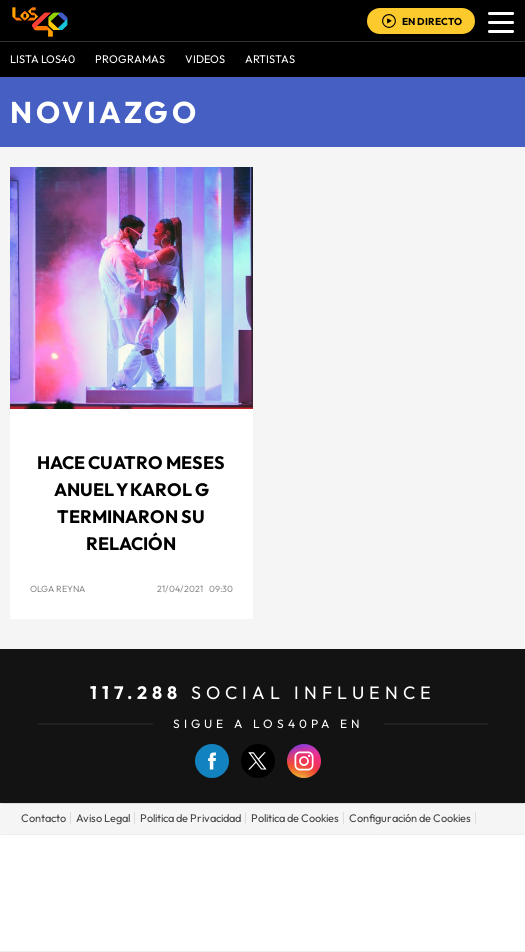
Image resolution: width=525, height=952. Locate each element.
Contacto (43, 818)
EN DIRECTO (432, 21)
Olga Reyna (57, 588)
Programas (130, 59)
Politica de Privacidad (190, 818)
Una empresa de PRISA (263, 878)
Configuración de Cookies (410, 818)
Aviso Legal (103, 818)
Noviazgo (104, 112)
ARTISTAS (270, 59)
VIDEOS (205, 59)
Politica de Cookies (295, 818)
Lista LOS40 (42, 59)
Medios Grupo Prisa (263, 927)
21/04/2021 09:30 (195, 588)
